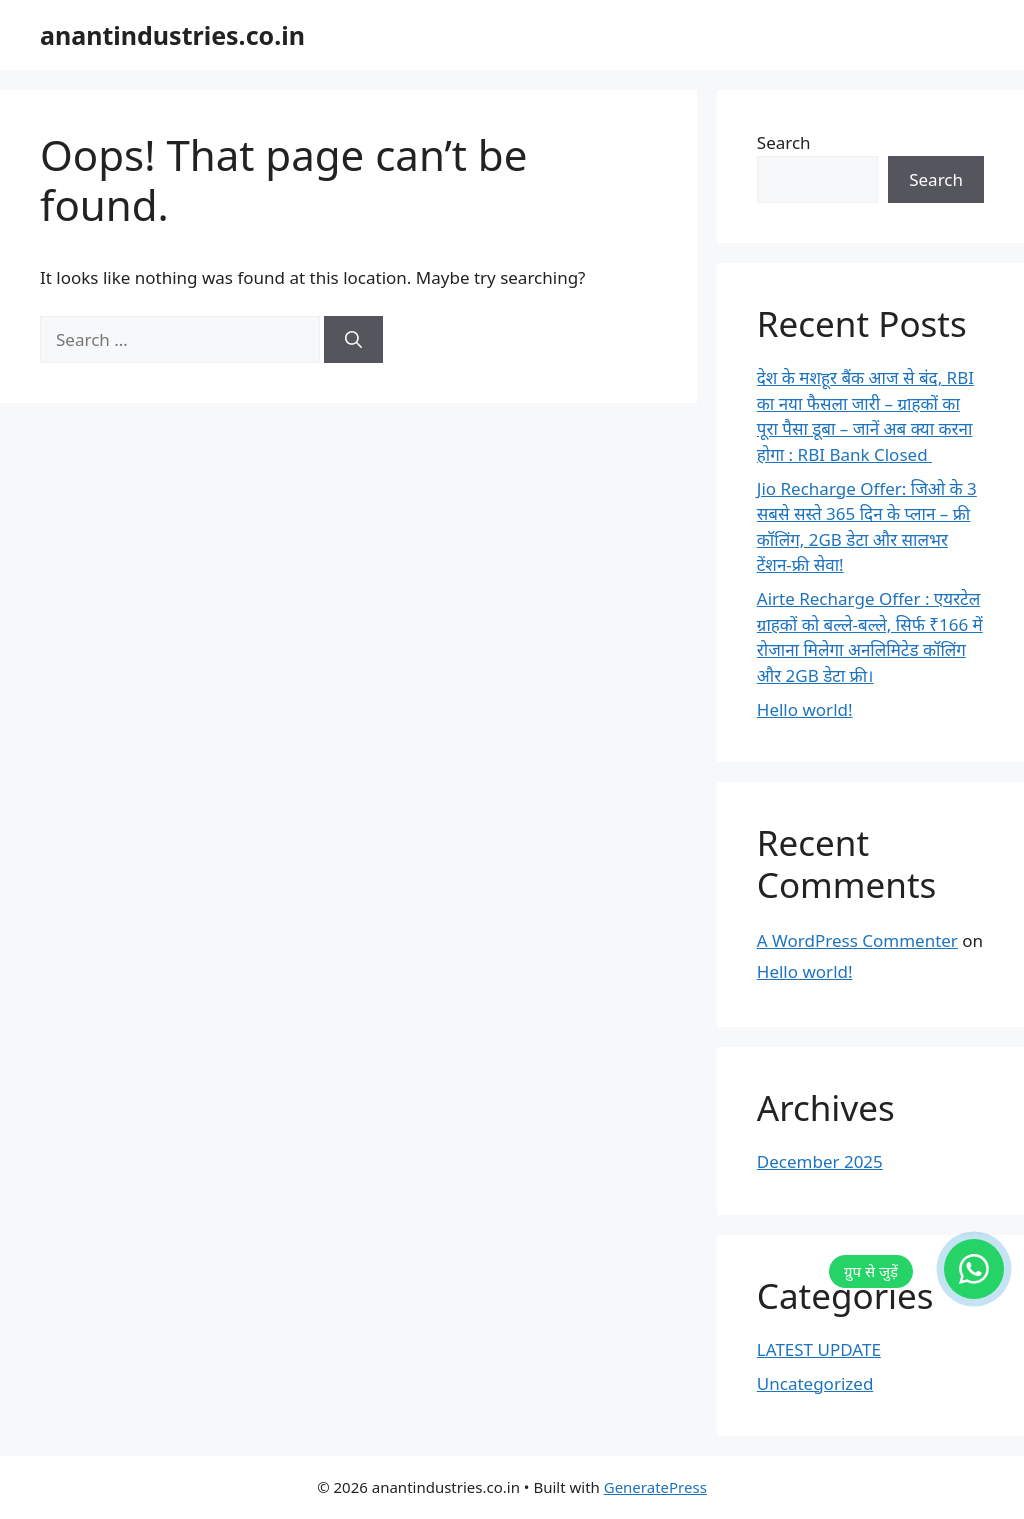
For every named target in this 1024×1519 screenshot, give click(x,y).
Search (784, 142)
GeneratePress (655, 1487)
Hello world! (805, 709)
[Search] (353, 340)
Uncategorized (815, 1383)
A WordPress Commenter (857, 940)
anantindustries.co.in (172, 35)
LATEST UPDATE (819, 1349)
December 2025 (820, 1161)
